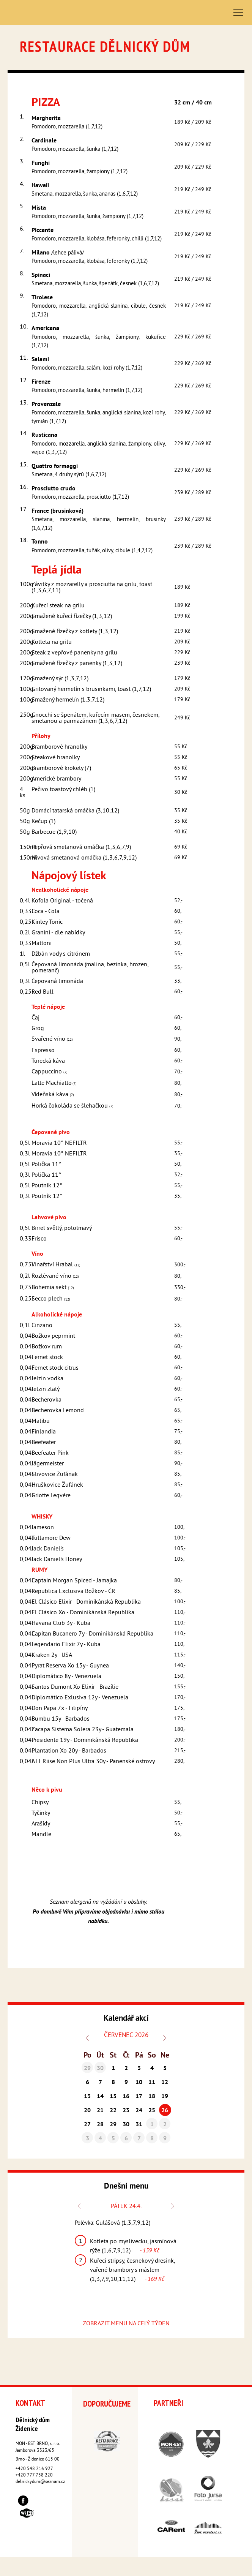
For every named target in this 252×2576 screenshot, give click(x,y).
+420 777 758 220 (34, 2475)
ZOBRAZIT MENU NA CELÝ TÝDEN (126, 2324)
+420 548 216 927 (34, 2469)
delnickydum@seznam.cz (40, 2482)
